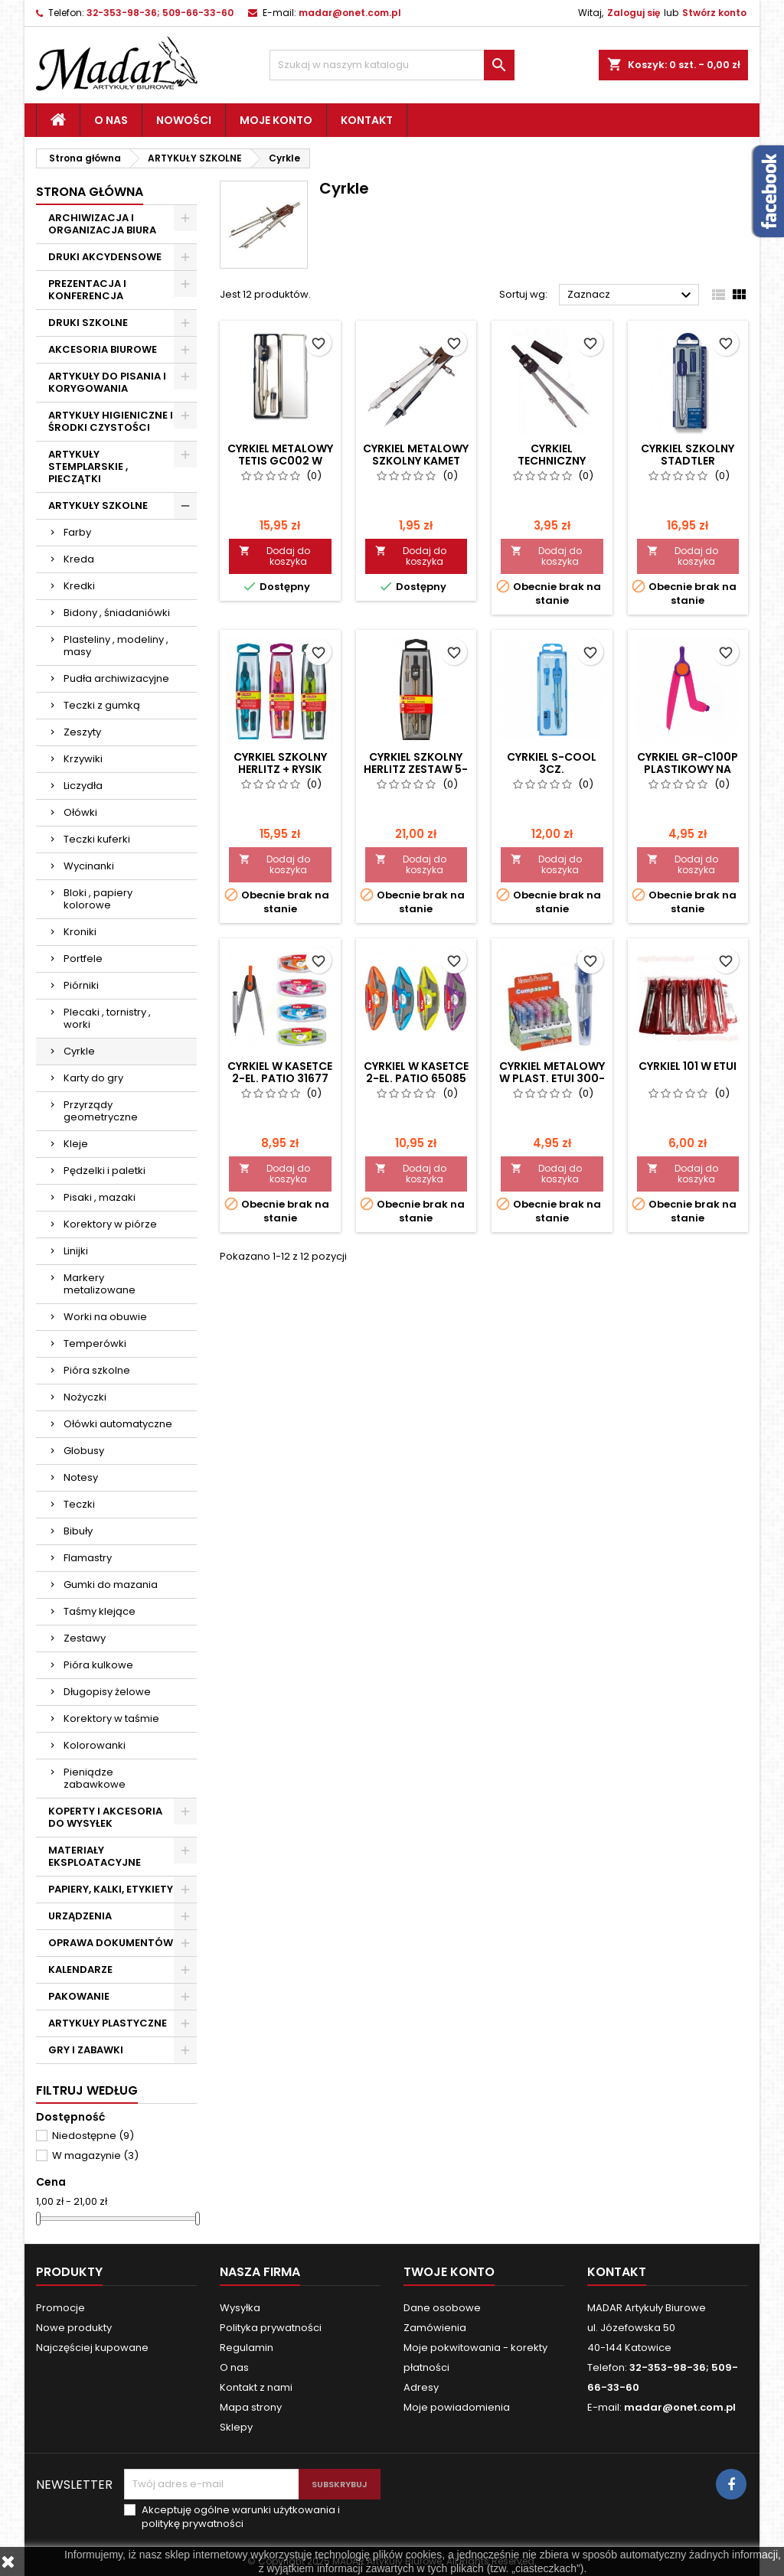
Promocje (60, 2307)
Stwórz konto (714, 12)
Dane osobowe (442, 2307)
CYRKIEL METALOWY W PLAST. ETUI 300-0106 (552, 1078)
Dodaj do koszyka (274, 556)
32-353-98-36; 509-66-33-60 (160, 12)
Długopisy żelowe (107, 1691)
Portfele (83, 958)
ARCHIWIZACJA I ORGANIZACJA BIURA (102, 223)
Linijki (76, 1251)
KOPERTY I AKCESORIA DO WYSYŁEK (105, 1817)
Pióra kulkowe (98, 1665)
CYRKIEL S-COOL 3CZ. (551, 763)
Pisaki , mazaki (100, 1197)
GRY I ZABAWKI (85, 2050)
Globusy (84, 1450)
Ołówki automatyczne (118, 1424)
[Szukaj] (392, 65)
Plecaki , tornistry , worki (107, 1018)
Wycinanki (89, 866)
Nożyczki (85, 1397)
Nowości (183, 120)
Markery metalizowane (100, 1283)
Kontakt (367, 120)
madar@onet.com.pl (350, 12)
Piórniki (81, 985)
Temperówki (95, 1343)
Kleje (76, 1143)
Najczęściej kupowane (92, 2347)
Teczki (79, 1504)
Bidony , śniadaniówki (117, 612)
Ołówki (80, 812)
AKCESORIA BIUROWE (102, 349)
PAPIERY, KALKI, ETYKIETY (110, 1889)
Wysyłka (240, 2307)
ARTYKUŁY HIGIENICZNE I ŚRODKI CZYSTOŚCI (110, 421)
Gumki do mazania (111, 1584)
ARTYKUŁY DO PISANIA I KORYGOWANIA (107, 382)
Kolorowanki (95, 1745)
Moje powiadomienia (456, 2407)
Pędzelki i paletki (104, 1170)
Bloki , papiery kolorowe (98, 898)
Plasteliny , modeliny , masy (116, 645)
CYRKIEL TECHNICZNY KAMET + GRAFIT (552, 461)
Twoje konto (449, 2272)
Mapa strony (251, 2407)
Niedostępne (93, 2135)
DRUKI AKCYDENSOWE (105, 256)
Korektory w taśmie (111, 1718)
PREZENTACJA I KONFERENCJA (87, 289)
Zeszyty (82, 732)
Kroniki (80, 931)
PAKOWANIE (78, 1996)
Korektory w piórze (110, 1224)
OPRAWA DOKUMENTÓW (110, 1942)
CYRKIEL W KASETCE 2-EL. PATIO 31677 (279, 1072)
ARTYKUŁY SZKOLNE (98, 505)
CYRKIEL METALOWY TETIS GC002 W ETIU (280, 461)
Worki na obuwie (105, 1316)
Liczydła (83, 785)
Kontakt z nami (256, 2387)
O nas (111, 120)
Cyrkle (79, 1051)
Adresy (421, 2387)
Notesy (81, 1477)
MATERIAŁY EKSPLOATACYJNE (94, 1856)
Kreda (79, 559)
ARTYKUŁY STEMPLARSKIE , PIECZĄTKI (88, 466)
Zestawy (85, 1638)
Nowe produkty (74, 2327)
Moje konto (276, 120)
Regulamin (246, 2347)
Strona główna (89, 192)
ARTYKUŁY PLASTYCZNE (107, 2023)
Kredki (79, 586)
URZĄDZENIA (80, 1916)
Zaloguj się (633, 12)
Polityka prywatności (271, 2327)
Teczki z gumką (102, 705)
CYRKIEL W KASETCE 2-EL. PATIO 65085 (416, 1072)
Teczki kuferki (97, 839)
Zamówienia (434, 2327)
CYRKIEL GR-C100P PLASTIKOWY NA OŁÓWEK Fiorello (687, 769)
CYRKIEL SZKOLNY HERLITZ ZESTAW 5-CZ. (416, 769)
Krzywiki (83, 759)
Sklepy (236, 2427)
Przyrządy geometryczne (101, 1110)
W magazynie (95, 2155)
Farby (77, 532)
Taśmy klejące (100, 1611)
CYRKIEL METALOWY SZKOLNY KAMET (416, 454)
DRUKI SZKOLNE (88, 322)
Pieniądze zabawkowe (95, 1778)
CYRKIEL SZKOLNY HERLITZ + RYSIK (280, 763)
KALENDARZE (80, 1969)
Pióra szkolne (97, 1370)
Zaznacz (631, 295)
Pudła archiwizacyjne (116, 678)
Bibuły (78, 1531)
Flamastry (88, 1557)
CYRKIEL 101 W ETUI (688, 1066)
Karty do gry (93, 1078)
